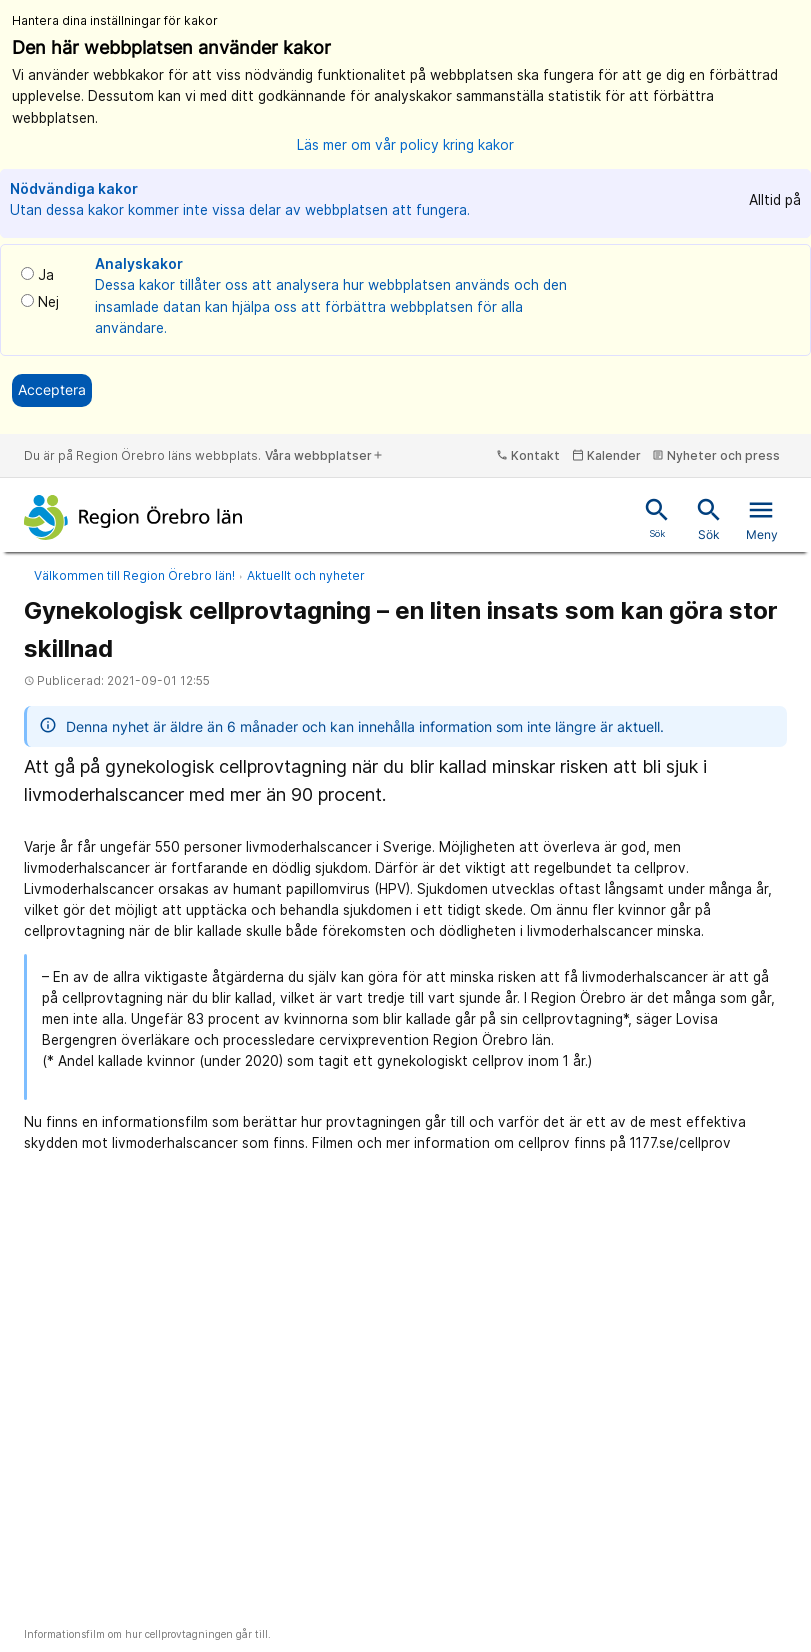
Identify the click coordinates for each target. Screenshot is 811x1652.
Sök (709, 518)
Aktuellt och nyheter (306, 575)
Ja (46, 275)
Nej (48, 302)
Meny (762, 518)
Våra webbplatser (324, 455)
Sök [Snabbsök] (657, 517)
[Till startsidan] (133, 518)
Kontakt (528, 455)
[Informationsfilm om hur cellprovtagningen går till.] (405, 1395)
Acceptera (52, 390)
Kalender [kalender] (606, 455)
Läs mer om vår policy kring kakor (405, 145)
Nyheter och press (716, 455)
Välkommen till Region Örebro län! (134, 575)
